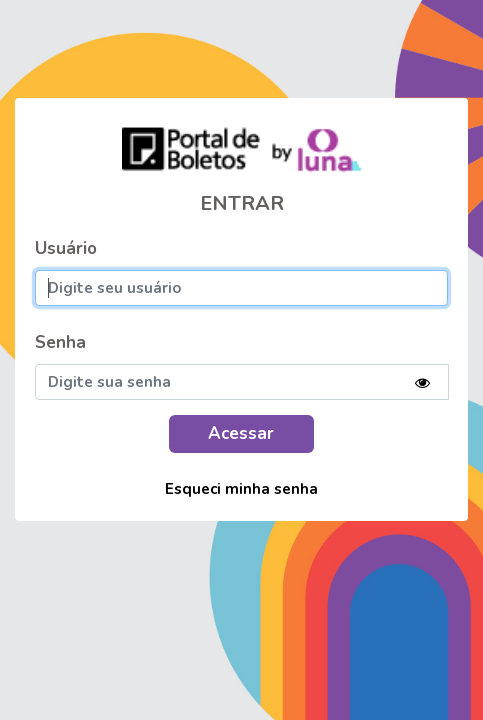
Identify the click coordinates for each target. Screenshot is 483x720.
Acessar (241, 433)
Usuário (66, 248)
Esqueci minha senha (241, 489)
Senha (60, 342)
